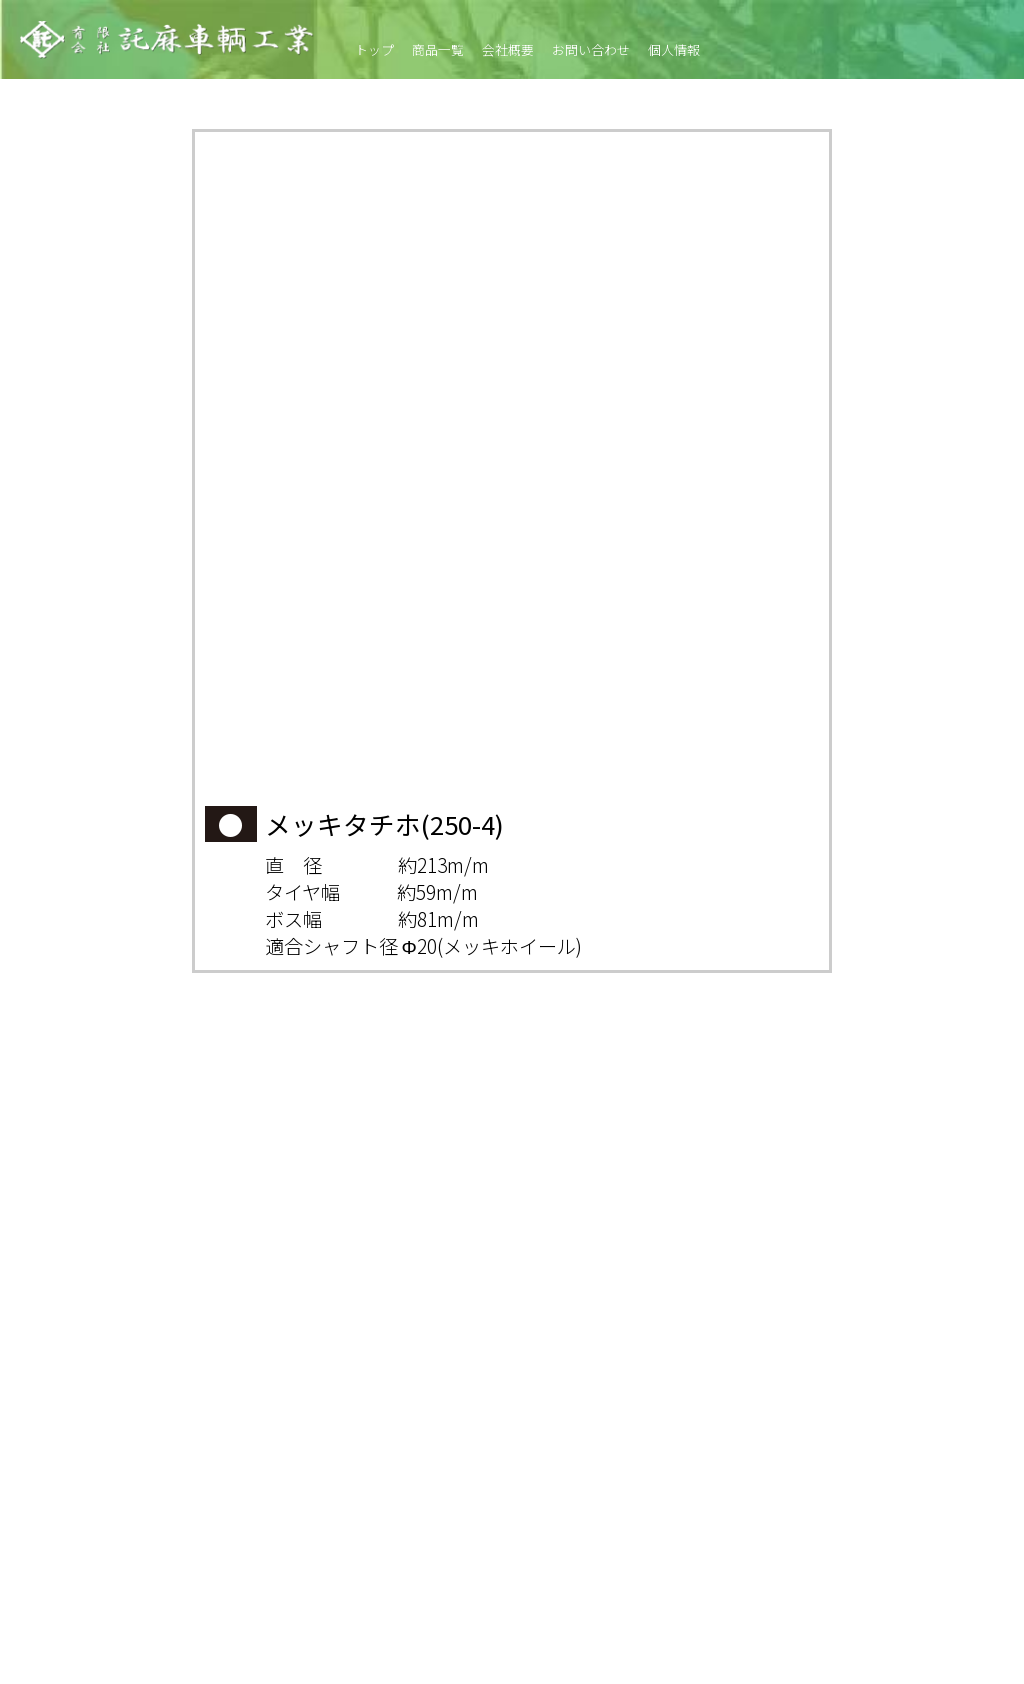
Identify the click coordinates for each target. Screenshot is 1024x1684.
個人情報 (674, 50)
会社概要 (508, 50)
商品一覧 (438, 50)
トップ (374, 50)
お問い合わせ (591, 50)
